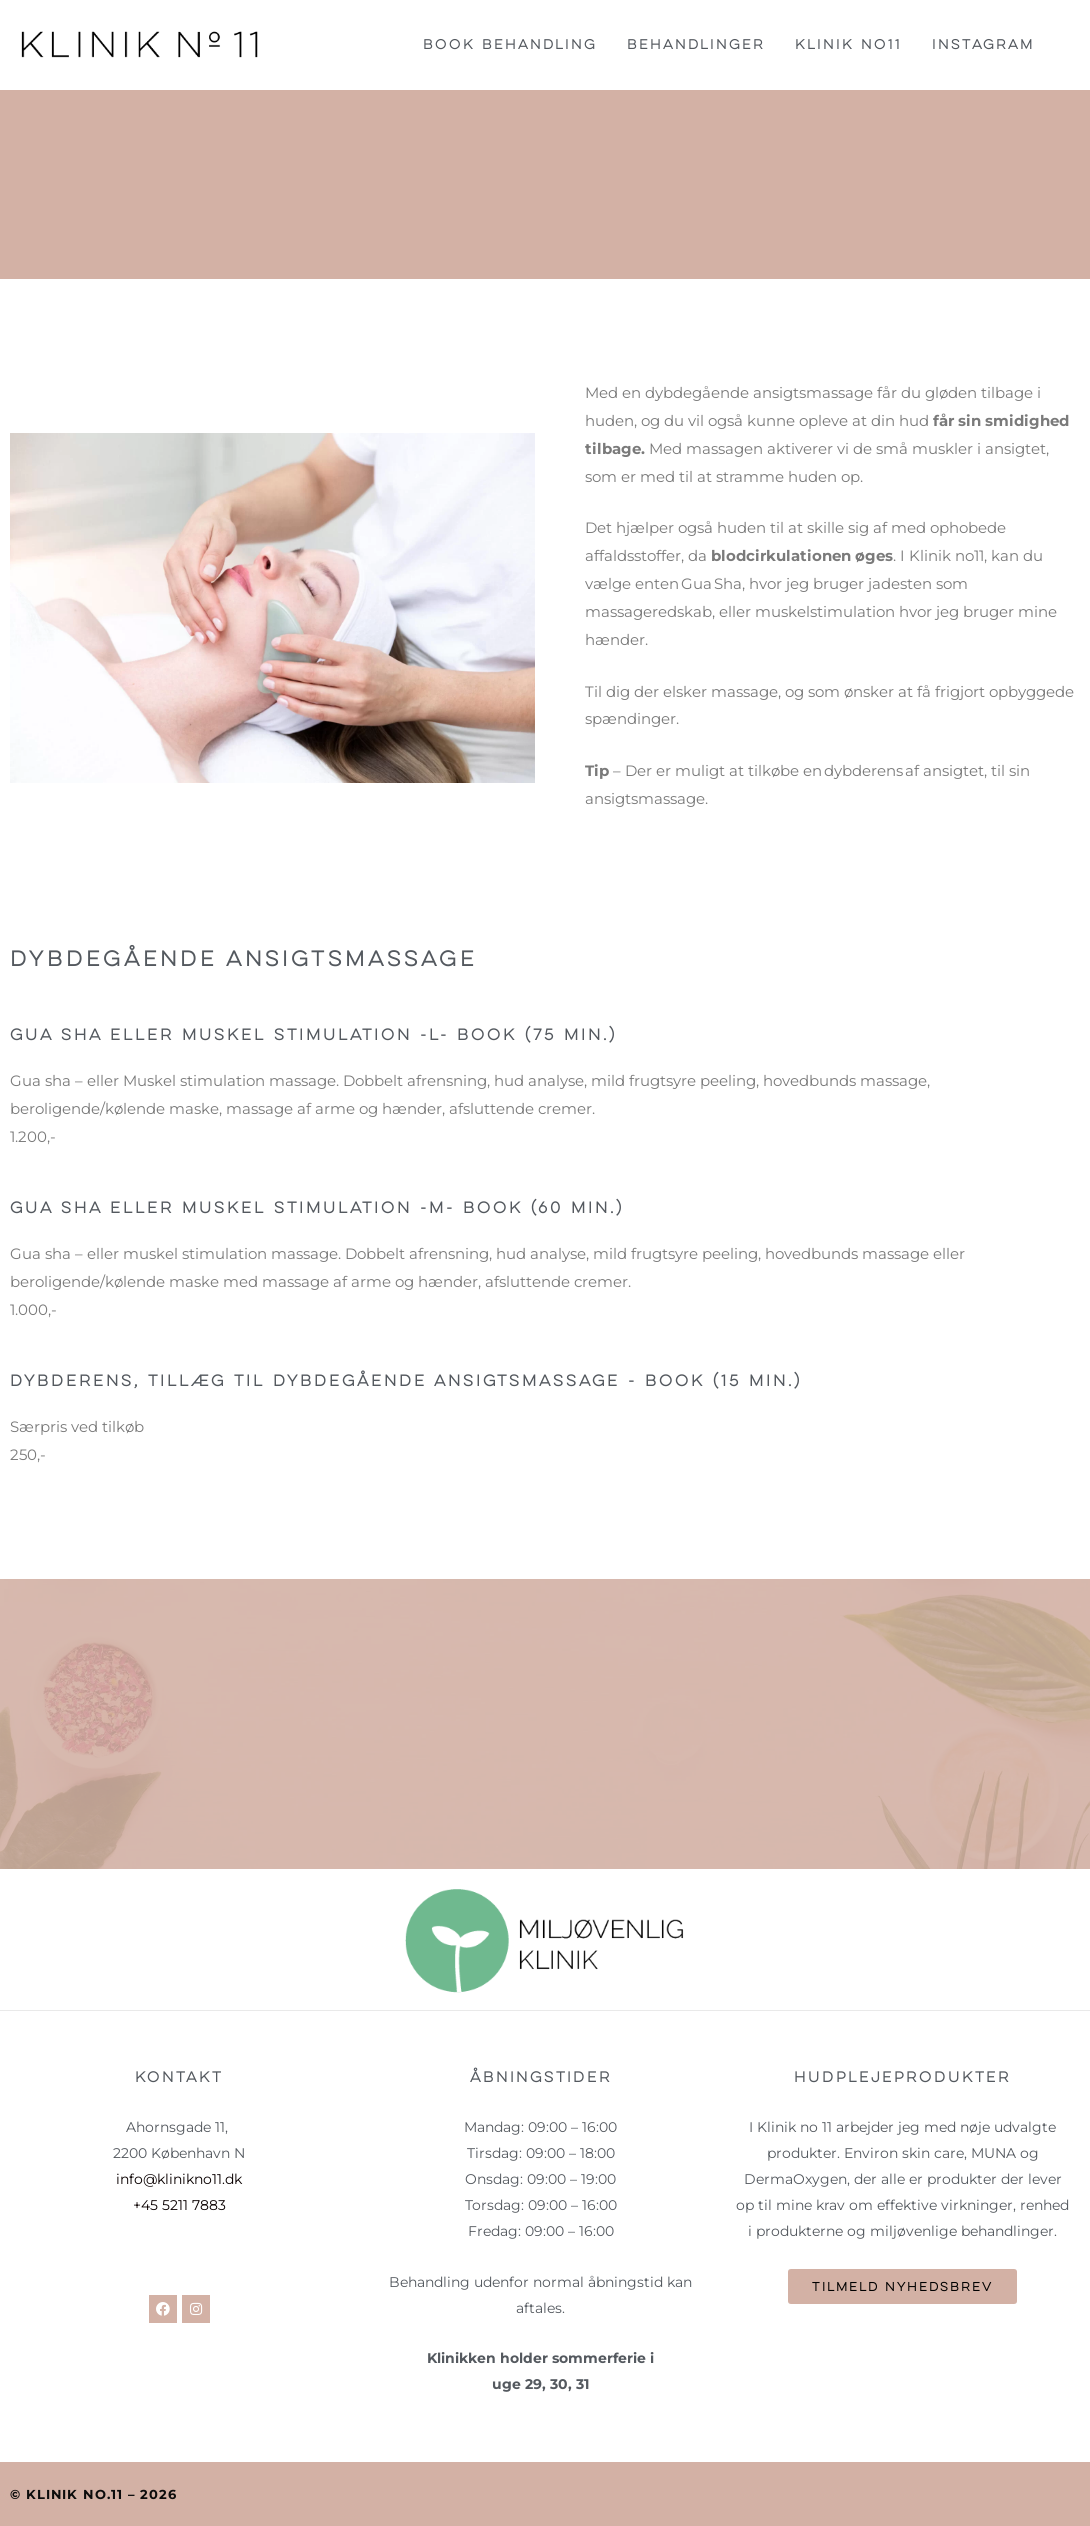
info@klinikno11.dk (179, 2179)
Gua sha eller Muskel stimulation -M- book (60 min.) (337, 1207)
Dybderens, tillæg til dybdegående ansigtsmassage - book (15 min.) (432, 1380)
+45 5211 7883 (179, 2205)
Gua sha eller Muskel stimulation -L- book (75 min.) (333, 1034)
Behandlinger (696, 44)
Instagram (983, 44)
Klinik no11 (848, 44)
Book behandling (510, 44)
